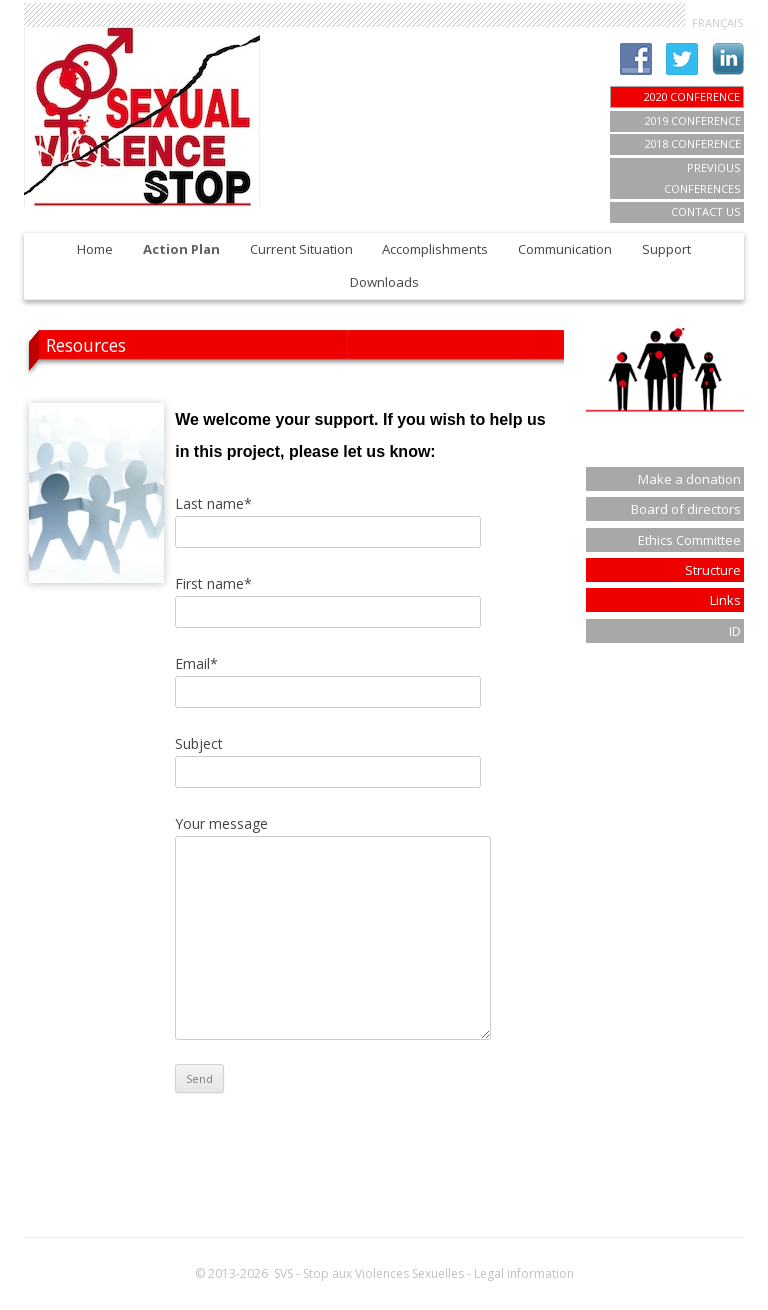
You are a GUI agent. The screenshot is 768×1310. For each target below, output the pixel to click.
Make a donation (689, 479)
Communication (565, 249)
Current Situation (301, 249)
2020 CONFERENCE (691, 96)
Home (95, 249)
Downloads (384, 282)
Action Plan (181, 249)
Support (666, 249)
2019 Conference (692, 120)
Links (725, 600)
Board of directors (686, 509)
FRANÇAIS (718, 22)
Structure (713, 570)
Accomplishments (435, 249)
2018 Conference (692, 143)
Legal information (524, 1273)
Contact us (706, 211)
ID (735, 631)
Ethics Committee (689, 540)
